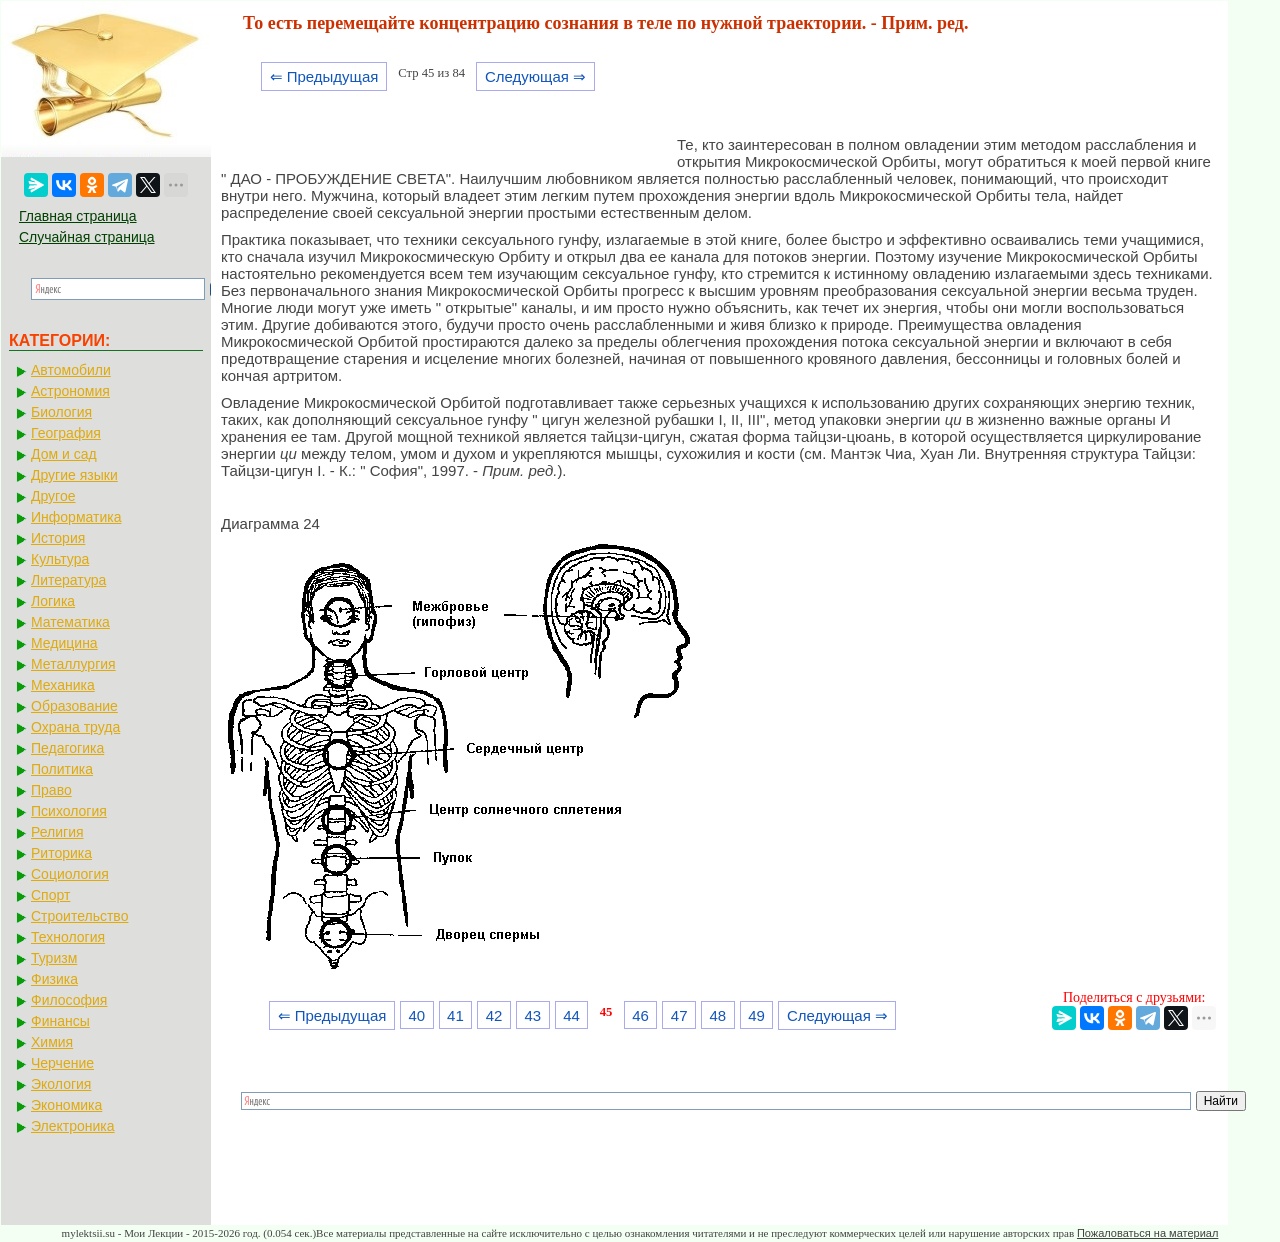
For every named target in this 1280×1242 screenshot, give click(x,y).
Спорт (50, 895)
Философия (69, 1000)
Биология (61, 412)
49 (756, 1015)
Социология (70, 874)
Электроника (73, 1126)
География (66, 433)
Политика (62, 769)
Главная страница (78, 216)
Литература (68, 580)
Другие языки (74, 475)
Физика (54, 979)
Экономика (66, 1105)
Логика (53, 601)
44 (571, 1015)
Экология (61, 1084)
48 (718, 1015)
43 (532, 1015)
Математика (70, 622)
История (58, 538)
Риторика (61, 853)
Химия (52, 1042)
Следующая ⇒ (535, 76)
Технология (68, 937)
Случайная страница (87, 237)
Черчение (62, 1063)
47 (679, 1015)
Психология (69, 811)
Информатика (76, 517)
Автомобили (71, 370)
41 (455, 1015)
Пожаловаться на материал (1147, 1233)
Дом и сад (64, 454)
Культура (60, 559)
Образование (74, 706)
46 (640, 1015)
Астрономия (70, 391)
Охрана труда (75, 727)
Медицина (64, 643)
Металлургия (73, 664)
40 (416, 1015)
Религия (57, 832)
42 (494, 1015)
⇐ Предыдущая (324, 76)
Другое (53, 496)
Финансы (60, 1021)
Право (51, 790)
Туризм (54, 958)
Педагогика (67, 748)
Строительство (79, 916)
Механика (63, 685)
